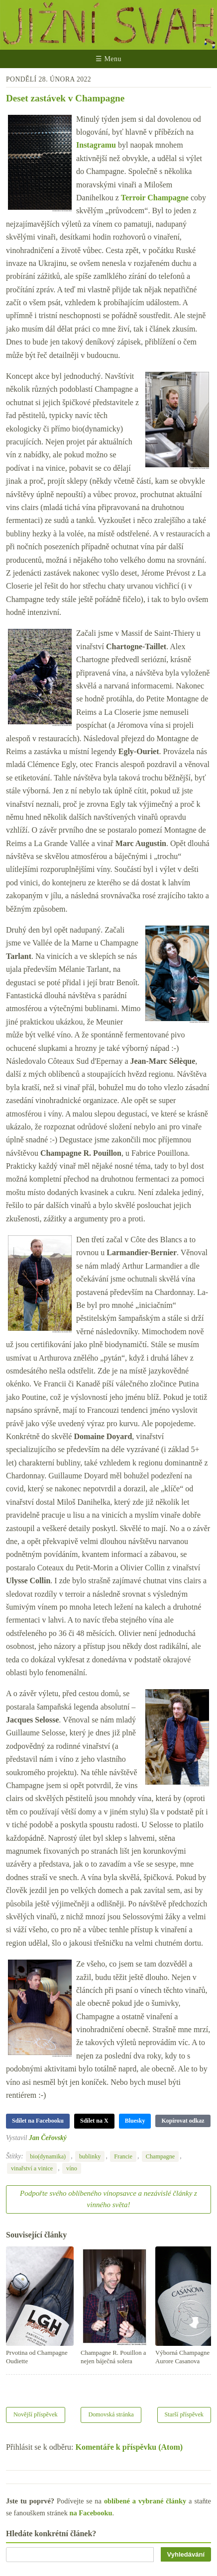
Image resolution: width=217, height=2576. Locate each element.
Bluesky (135, 2120)
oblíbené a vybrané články (145, 2501)
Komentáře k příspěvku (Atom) (129, 2447)
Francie (123, 2156)
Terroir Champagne (155, 197)
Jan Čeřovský (48, 2138)
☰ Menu (108, 59)
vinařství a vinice (32, 2168)
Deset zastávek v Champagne (65, 98)
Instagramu (96, 145)
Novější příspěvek (35, 2414)
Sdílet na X (94, 2120)
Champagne (160, 2156)
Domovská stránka (110, 2414)
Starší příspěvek (184, 2414)
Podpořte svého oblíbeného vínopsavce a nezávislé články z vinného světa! (108, 2199)
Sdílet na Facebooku (38, 2120)
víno (71, 2168)
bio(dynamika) (48, 2156)
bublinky (90, 2156)
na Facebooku (90, 2513)
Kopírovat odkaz (182, 2120)
